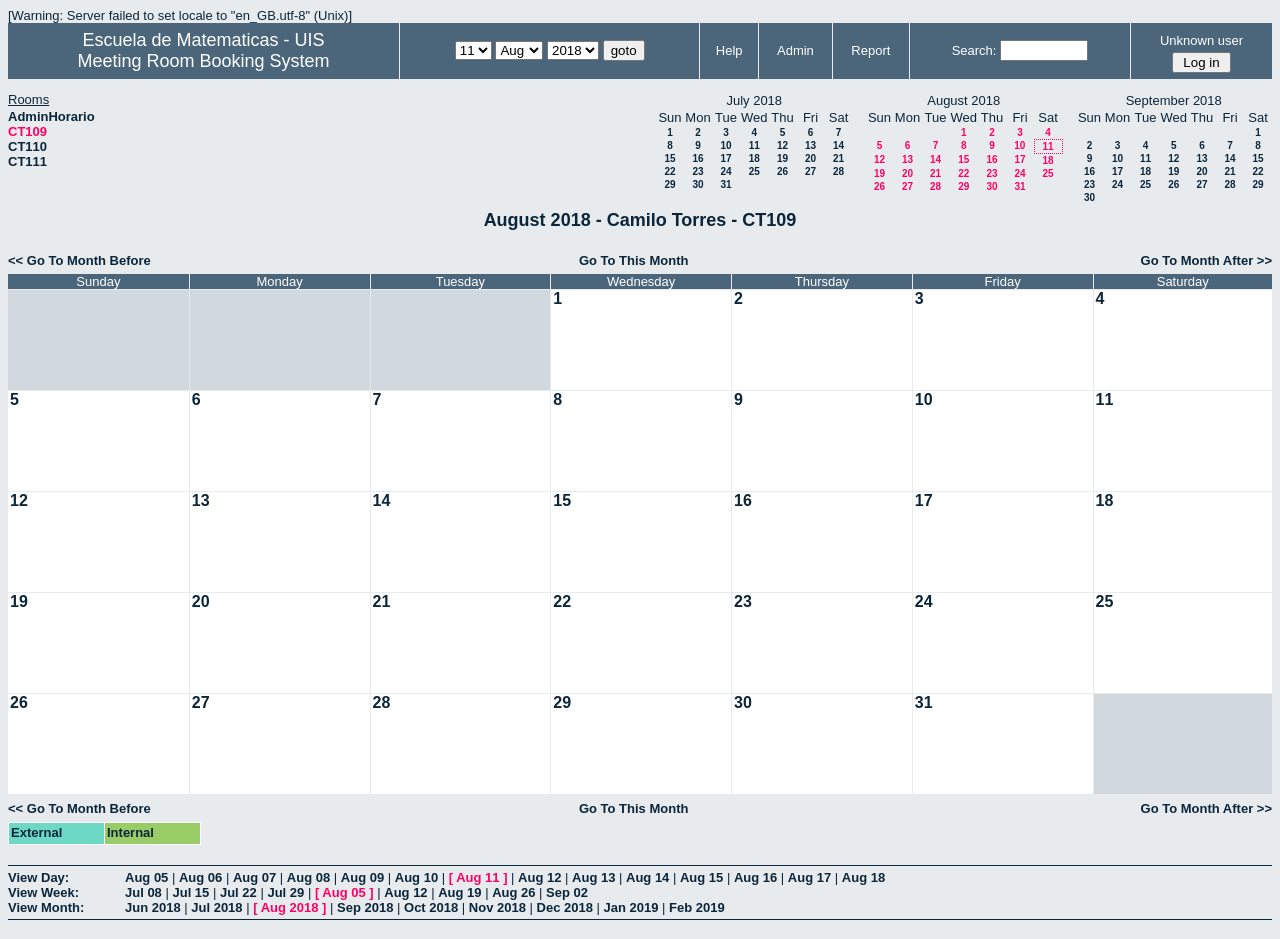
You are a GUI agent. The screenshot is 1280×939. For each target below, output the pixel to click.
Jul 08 (143, 892)
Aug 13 (593, 877)
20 (810, 158)
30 (697, 184)
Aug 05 (146, 877)
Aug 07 (254, 877)
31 (725, 184)
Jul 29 (285, 892)
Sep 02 (567, 892)
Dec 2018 (565, 907)
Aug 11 (477, 877)
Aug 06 (200, 877)
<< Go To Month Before (79, 260)
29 (669, 184)
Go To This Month (634, 260)
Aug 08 (308, 877)
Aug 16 (755, 877)
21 (838, 158)
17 (725, 158)
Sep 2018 (365, 907)
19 (782, 158)
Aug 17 (809, 877)
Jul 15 (190, 892)
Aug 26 (513, 892)
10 (725, 145)
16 (697, 158)
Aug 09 (362, 877)
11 (754, 145)
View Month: (46, 907)
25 (754, 171)
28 (838, 171)
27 (810, 171)
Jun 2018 (153, 907)
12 (782, 145)
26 (782, 171)
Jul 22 (238, 892)
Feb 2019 (697, 907)
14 (838, 145)
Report (870, 50)
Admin (795, 50)
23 (697, 171)
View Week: (43, 892)
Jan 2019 (631, 907)
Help (729, 50)
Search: (974, 50)
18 (754, 158)
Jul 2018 (216, 907)
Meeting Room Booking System (203, 61)
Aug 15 (701, 877)
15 (669, 158)
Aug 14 (647, 877)
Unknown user (1201, 40)
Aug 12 (539, 877)
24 (725, 171)
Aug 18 (863, 877)
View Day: (38, 877)
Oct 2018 (431, 907)
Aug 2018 (290, 907)
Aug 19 (459, 892)
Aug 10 (416, 877)
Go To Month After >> (1206, 260)
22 (669, 171)
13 (810, 145)
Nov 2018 (497, 907)
